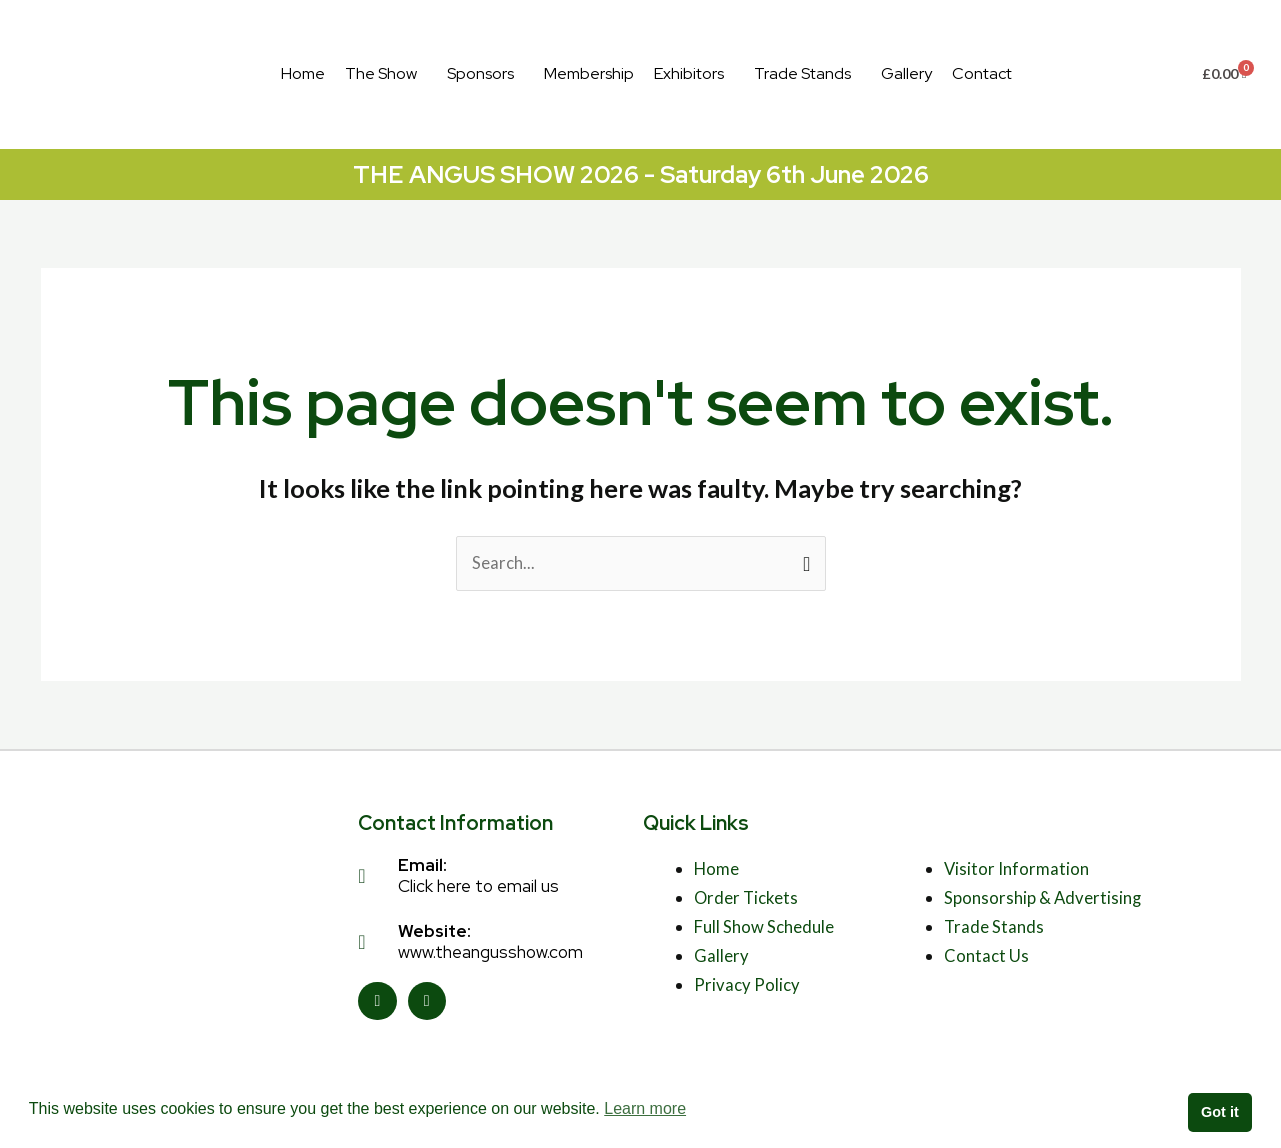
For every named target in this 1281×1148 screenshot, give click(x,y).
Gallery (906, 73)
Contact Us (986, 956)
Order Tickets (747, 898)
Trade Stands (802, 73)
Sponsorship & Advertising (1043, 898)
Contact (982, 73)
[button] (386, 74)
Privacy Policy (747, 985)
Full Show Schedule (763, 927)
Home (303, 73)
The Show (381, 73)
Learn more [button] (645, 1108)
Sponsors (480, 73)
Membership (589, 73)
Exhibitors (689, 73)
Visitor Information (1017, 869)
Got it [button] (1220, 1112)
